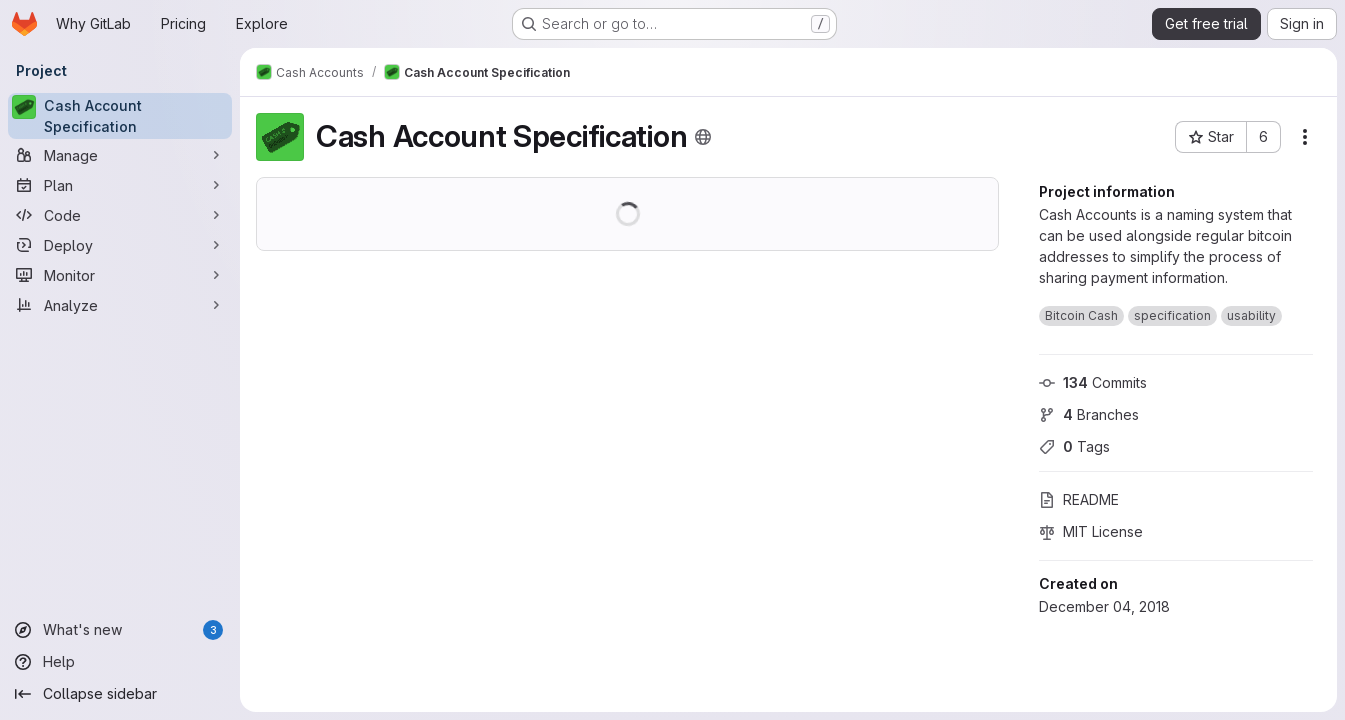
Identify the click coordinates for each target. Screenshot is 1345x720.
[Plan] (120, 185)
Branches (1089, 414)
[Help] (120, 662)
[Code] (120, 215)
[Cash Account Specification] (120, 116)
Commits (1093, 382)
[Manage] (120, 155)
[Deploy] (120, 245)
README (1079, 499)
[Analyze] (120, 305)
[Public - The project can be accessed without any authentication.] (703, 137)
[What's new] (120, 630)
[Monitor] (120, 275)
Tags (1074, 446)
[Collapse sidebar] (120, 694)
